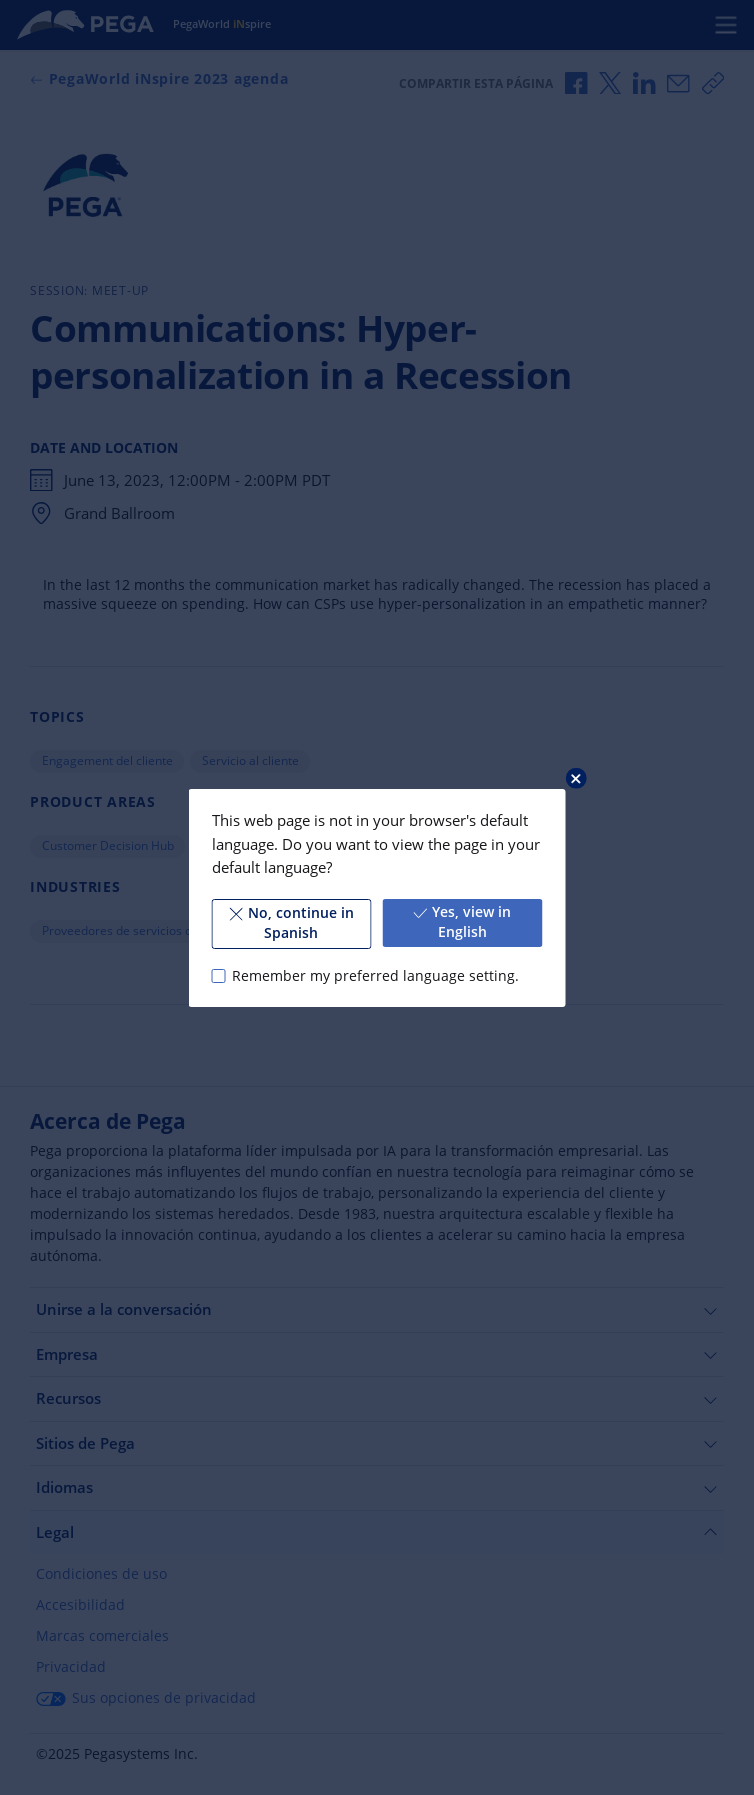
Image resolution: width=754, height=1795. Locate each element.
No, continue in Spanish (291, 923)
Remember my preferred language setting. (375, 975)
